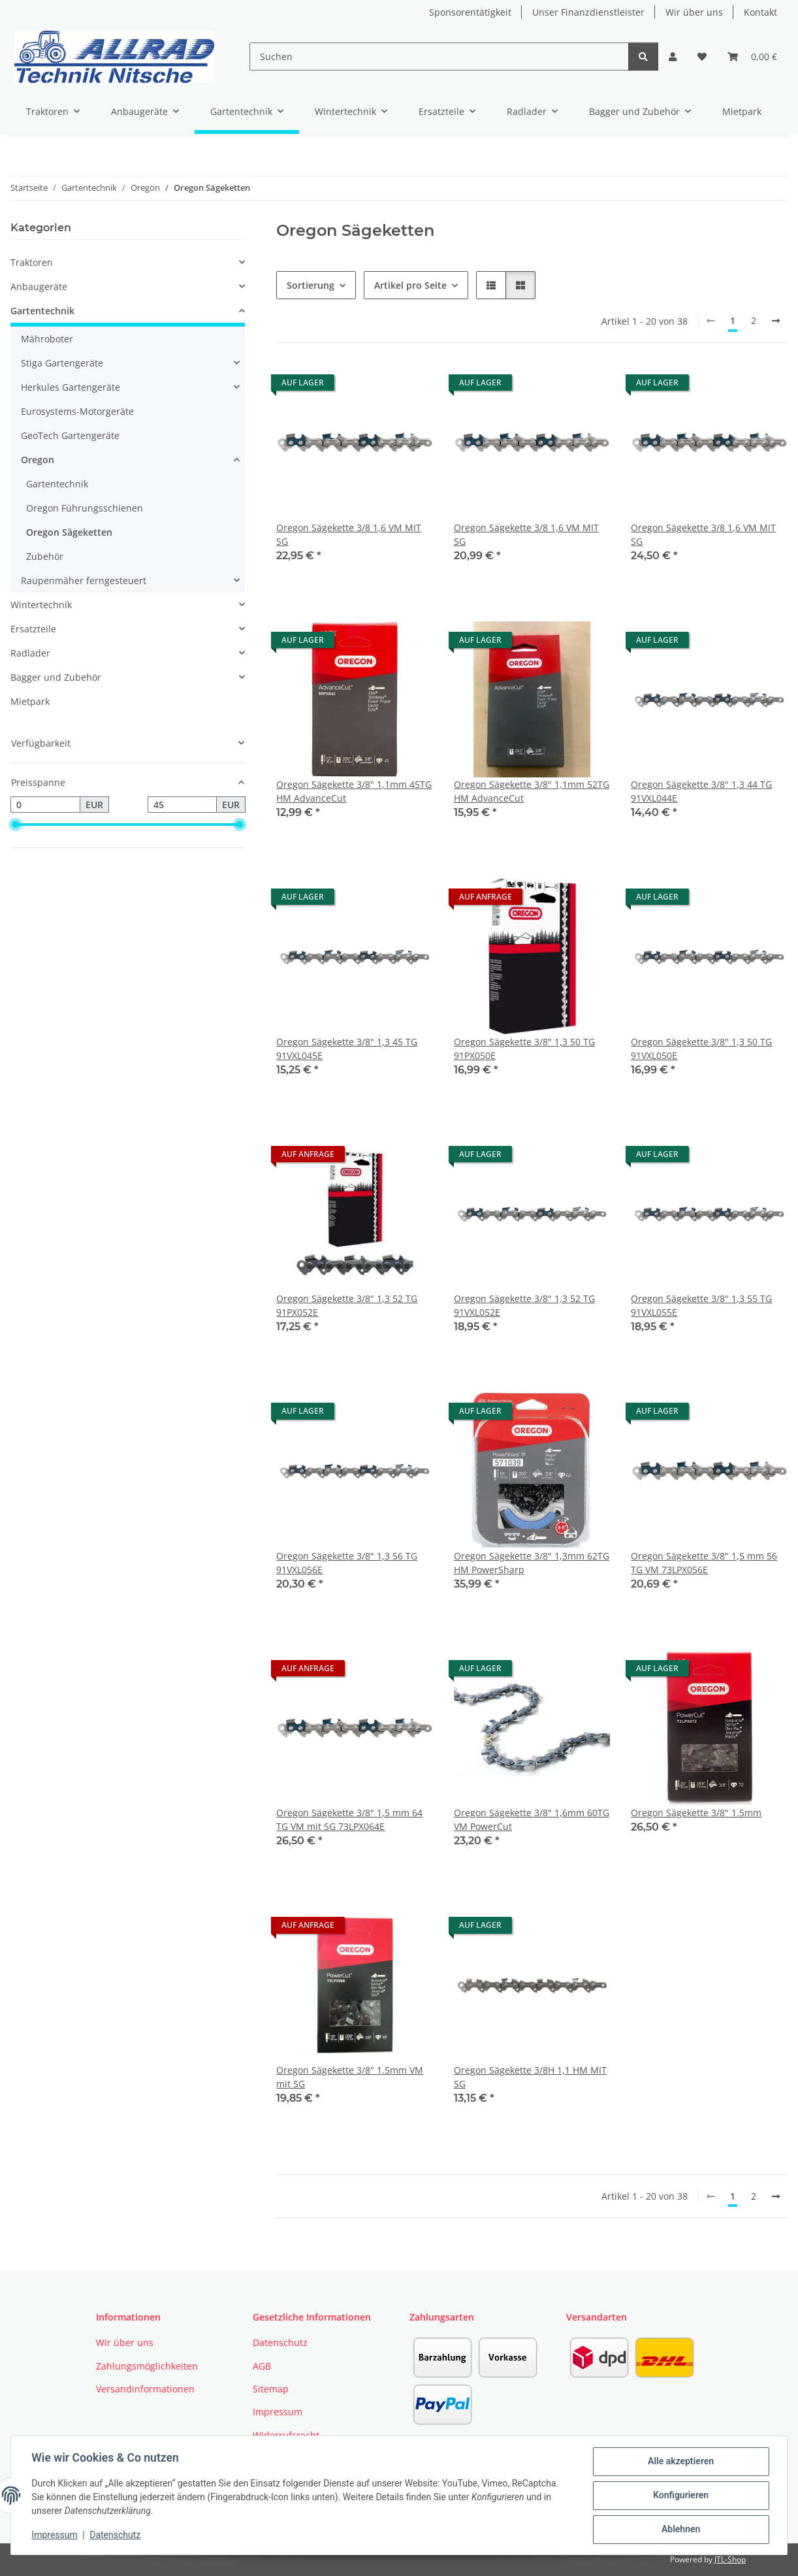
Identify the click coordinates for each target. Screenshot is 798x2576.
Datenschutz (115, 2535)
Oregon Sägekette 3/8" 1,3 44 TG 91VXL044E (701, 791)
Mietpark (30, 701)
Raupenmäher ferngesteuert (83, 580)
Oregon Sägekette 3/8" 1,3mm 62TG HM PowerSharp (531, 1563)
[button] (672, 56)
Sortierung (310, 285)
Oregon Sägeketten (69, 532)
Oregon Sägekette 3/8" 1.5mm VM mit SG (349, 2077)
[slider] (15, 825)
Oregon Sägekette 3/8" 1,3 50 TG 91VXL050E (701, 1048)
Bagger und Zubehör (55, 677)
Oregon (37, 459)
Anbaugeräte (38, 286)
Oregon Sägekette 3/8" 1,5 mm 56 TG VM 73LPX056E (704, 1563)
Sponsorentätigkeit (470, 12)
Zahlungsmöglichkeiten (147, 2366)
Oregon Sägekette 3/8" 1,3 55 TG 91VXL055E (701, 1305)
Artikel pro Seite (410, 285)
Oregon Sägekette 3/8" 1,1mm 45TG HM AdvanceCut (354, 791)
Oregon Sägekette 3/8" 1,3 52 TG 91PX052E (346, 1305)
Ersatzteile (33, 629)
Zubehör (44, 556)
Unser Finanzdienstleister (588, 12)
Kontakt (760, 12)
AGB (262, 2366)
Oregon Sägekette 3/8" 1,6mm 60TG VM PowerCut (531, 1819)
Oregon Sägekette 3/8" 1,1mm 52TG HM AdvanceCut (531, 791)
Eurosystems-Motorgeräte (77, 411)
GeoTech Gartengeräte (70, 435)
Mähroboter (47, 339)
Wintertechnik (41, 604)
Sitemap (271, 2389)
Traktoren (31, 262)
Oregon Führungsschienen (84, 508)
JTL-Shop (730, 2559)
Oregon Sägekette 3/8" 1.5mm (696, 1812)
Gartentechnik (42, 310)
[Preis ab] (45, 804)
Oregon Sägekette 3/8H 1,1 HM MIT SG (530, 2077)
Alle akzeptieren (680, 2461)
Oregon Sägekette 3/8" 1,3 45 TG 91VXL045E (346, 1048)
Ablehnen (680, 2529)
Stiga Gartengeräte (62, 363)
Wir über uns (694, 12)
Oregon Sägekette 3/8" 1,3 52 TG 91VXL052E (524, 1305)
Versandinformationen (145, 2389)
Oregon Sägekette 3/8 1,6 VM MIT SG (348, 534)
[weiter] (776, 321)
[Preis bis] (182, 804)
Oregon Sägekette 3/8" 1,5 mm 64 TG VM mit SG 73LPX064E (349, 1819)
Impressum (55, 2535)
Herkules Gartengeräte (70, 387)
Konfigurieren (680, 2495)
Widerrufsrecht (286, 2435)
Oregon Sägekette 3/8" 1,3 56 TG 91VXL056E (346, 1563)
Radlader (30, 653)
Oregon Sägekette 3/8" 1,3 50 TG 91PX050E (524, 1048)
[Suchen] (438, 56)
